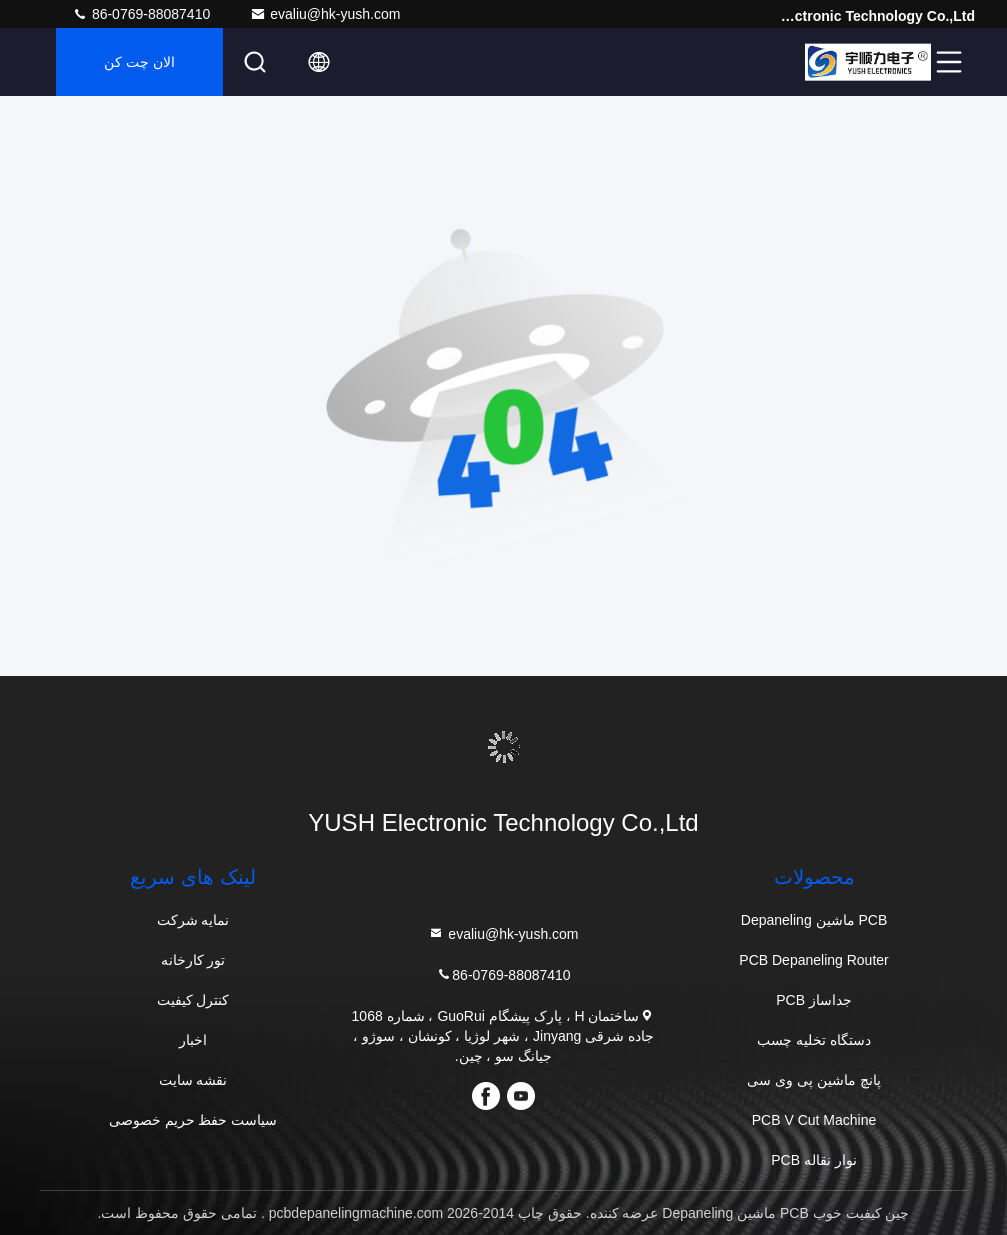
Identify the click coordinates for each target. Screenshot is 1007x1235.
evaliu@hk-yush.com (325, 14)
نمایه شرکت (193, 920)
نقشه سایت (193, 1080)
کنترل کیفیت (193, 1000)
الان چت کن (139, 62)
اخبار (193, 1040)
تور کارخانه (193, 960)
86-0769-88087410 (141, 14)
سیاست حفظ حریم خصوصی (193, 1120)
